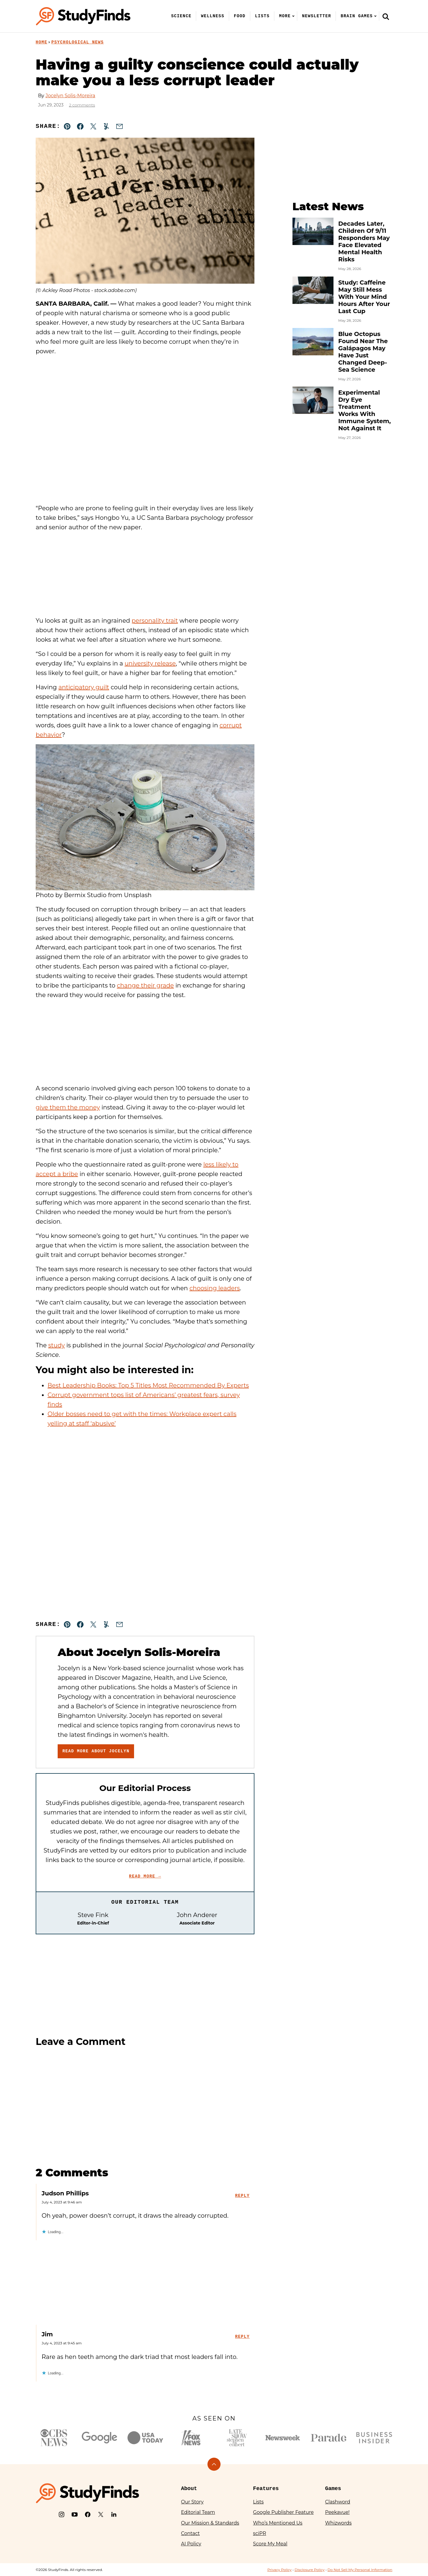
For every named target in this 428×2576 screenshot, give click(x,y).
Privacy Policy (279, 2569)
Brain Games (357, 16)
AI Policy (191, 2544)
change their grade (145, 985)
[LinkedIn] (113, 2514)
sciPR (259, 2533)
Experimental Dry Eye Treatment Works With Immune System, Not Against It (364, 410)
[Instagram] (61, 2514)
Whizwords (338, 2523)
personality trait (155, 620)
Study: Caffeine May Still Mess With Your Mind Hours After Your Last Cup (364, 297)
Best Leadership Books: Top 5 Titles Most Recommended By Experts (148, 1385)
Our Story (192, 2502)
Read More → (145, 1876)
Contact (190, 2533)
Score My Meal (270, 2544)
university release (150, 663)
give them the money (68, 1107)
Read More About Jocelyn (95, 1751)
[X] (100, 2514)
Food (240, 16)
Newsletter (316, 16)
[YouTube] (74, 2514)
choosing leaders (214, 1288)
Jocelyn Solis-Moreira (70, 95)
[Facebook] (87, 2514)
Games (333, 2489)
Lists (262, 16)
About (189, 2489)
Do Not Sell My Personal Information (360, 2569)
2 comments (82, 105)
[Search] (385, 16)
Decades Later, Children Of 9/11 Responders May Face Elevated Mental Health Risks (364, 241)
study (56, 1345)
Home (41, 42)
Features (265, 2489)
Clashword (337, 2502)
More (285, 16)
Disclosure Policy (310, 2569)
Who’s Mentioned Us (277, 2523)
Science (181, 16)
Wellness (212, 16)
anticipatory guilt (84, 687)
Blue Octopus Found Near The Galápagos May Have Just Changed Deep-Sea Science (363, 351)
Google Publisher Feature (283, 2512)
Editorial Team (198, 2512)
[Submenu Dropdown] (293, 16)
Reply (242, 2195)
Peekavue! (337, 2512)
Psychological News (77, 42)
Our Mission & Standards (210, 2523)
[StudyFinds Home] (83, 16)
